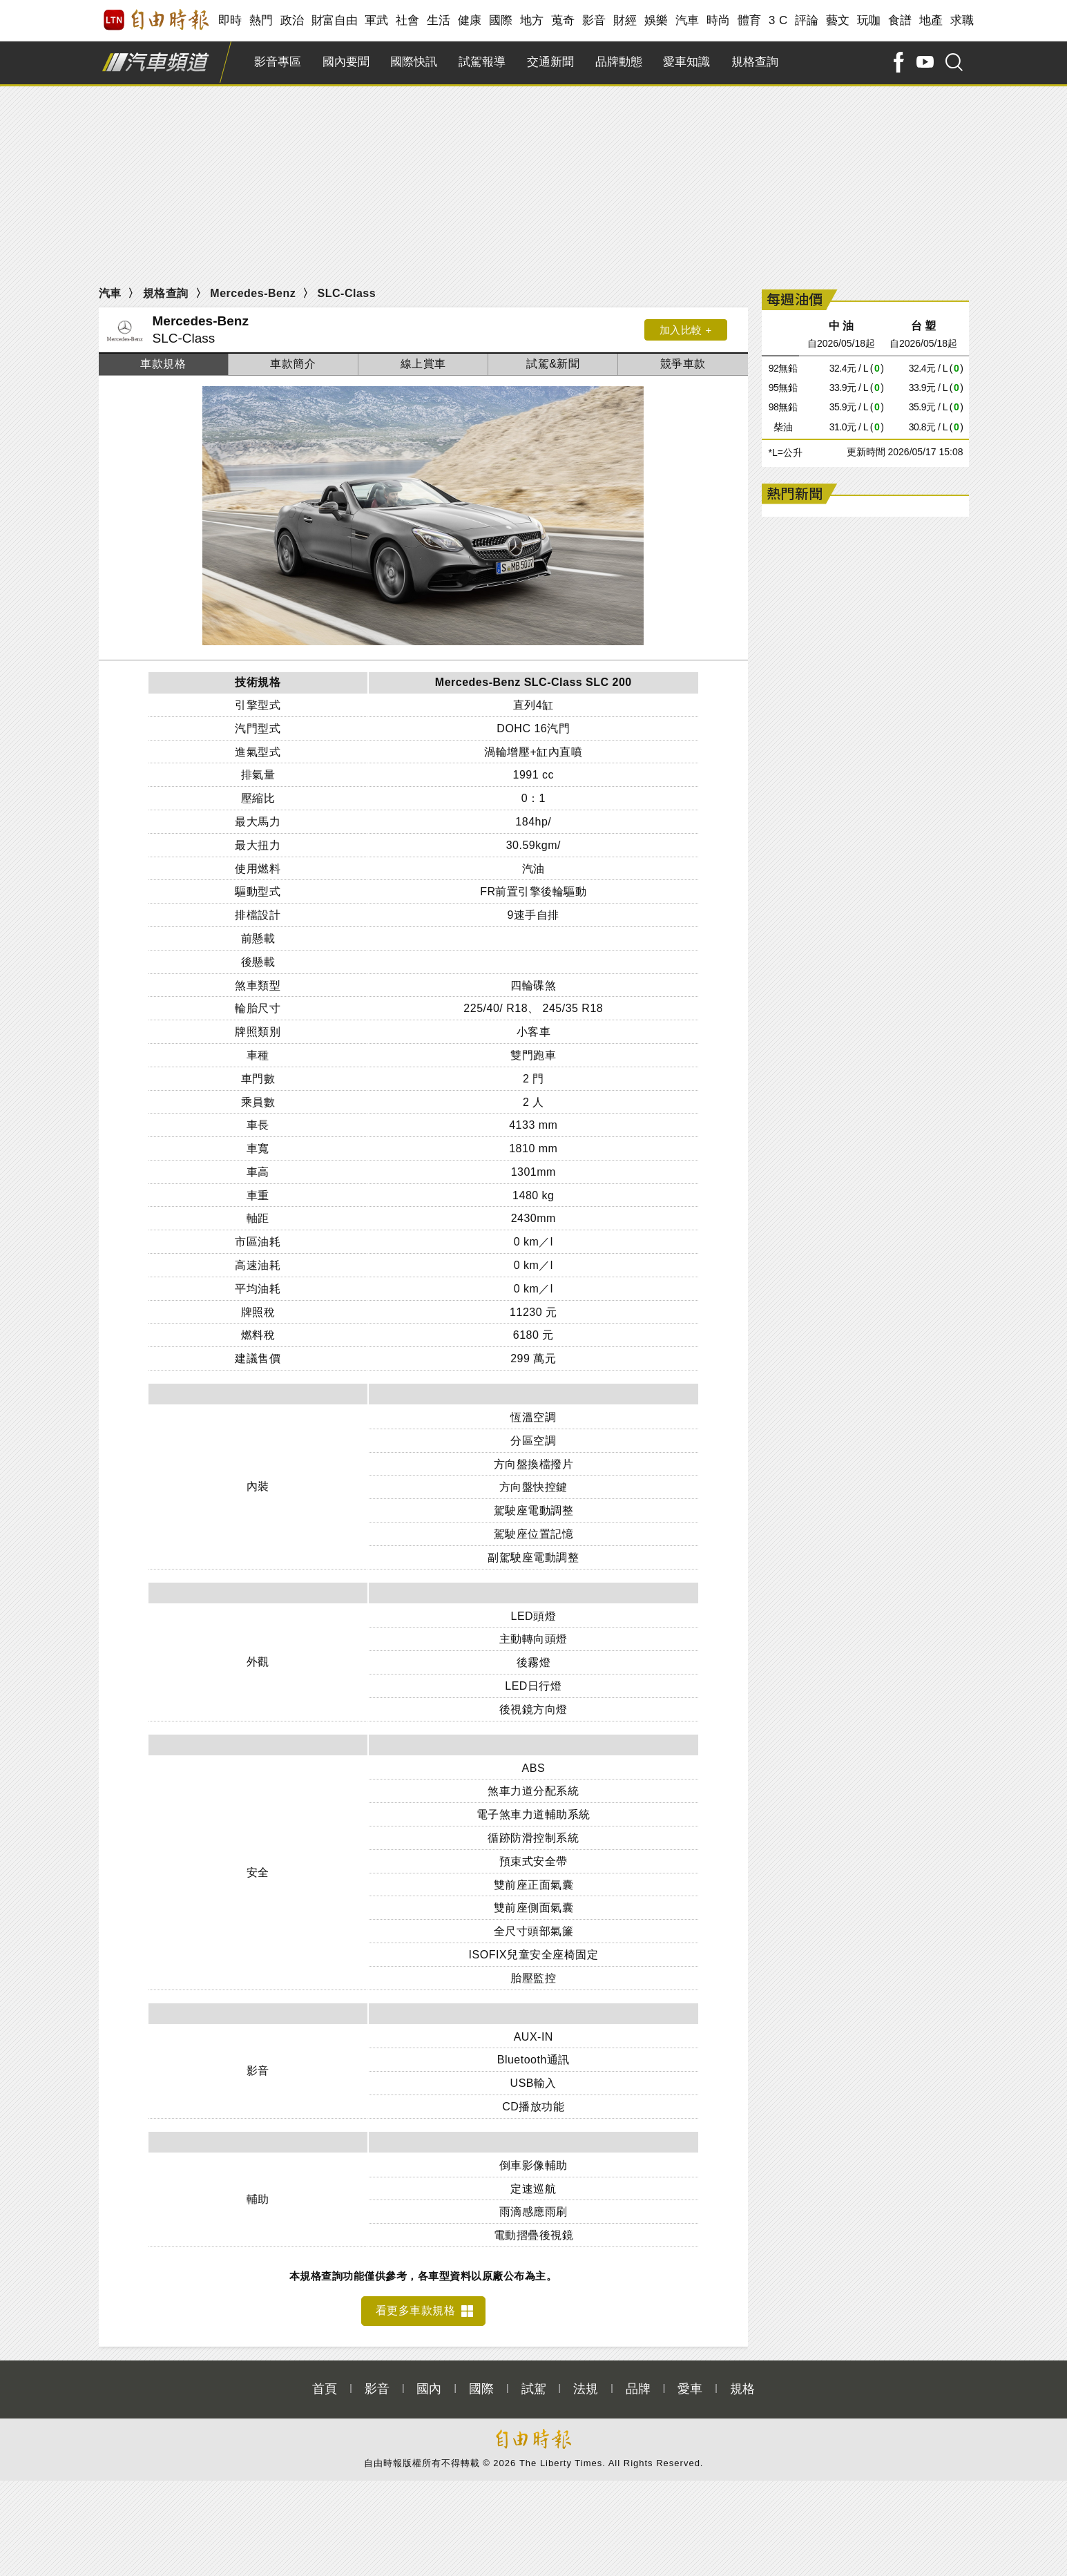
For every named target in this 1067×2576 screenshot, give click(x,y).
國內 (428, 2381)
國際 (501, 20)
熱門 (261, 20)
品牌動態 (618, 61)
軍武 (377, 20)
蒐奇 (563, 20)
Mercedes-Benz (253, 293)
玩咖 (869, 20)
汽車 (687, 20)
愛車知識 (686, 61)
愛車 (689, 2381)
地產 (931, 20)
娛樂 (656, 20)
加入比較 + (686, 330)
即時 (230, 20)
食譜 (900, 20)
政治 (292, 20)
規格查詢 (754, 61)
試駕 (533, 2381)
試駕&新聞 (552, 364)
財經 (625, 20)
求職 (962, 20)
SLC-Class (347, 293)
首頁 (324, 2381)
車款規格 (163, 364)
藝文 (838, 20)
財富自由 (334, 20)
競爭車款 (683, 364)
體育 (750, 20)
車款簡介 (293, 364)
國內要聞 (346, 61)
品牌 (638, 2381)
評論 (807, 20)
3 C (778, 20)
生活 (439, 20)
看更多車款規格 (416, 2303)
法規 (585, 2381)
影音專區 (277, 61)
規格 (742, 2381)
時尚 (718, 20)
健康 (470, 20)
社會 (408, 20)
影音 (594, 20)
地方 (532, 20)
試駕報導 (482, 61)
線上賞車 (423, 364)
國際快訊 (413, 61)
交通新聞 (550, 61)
